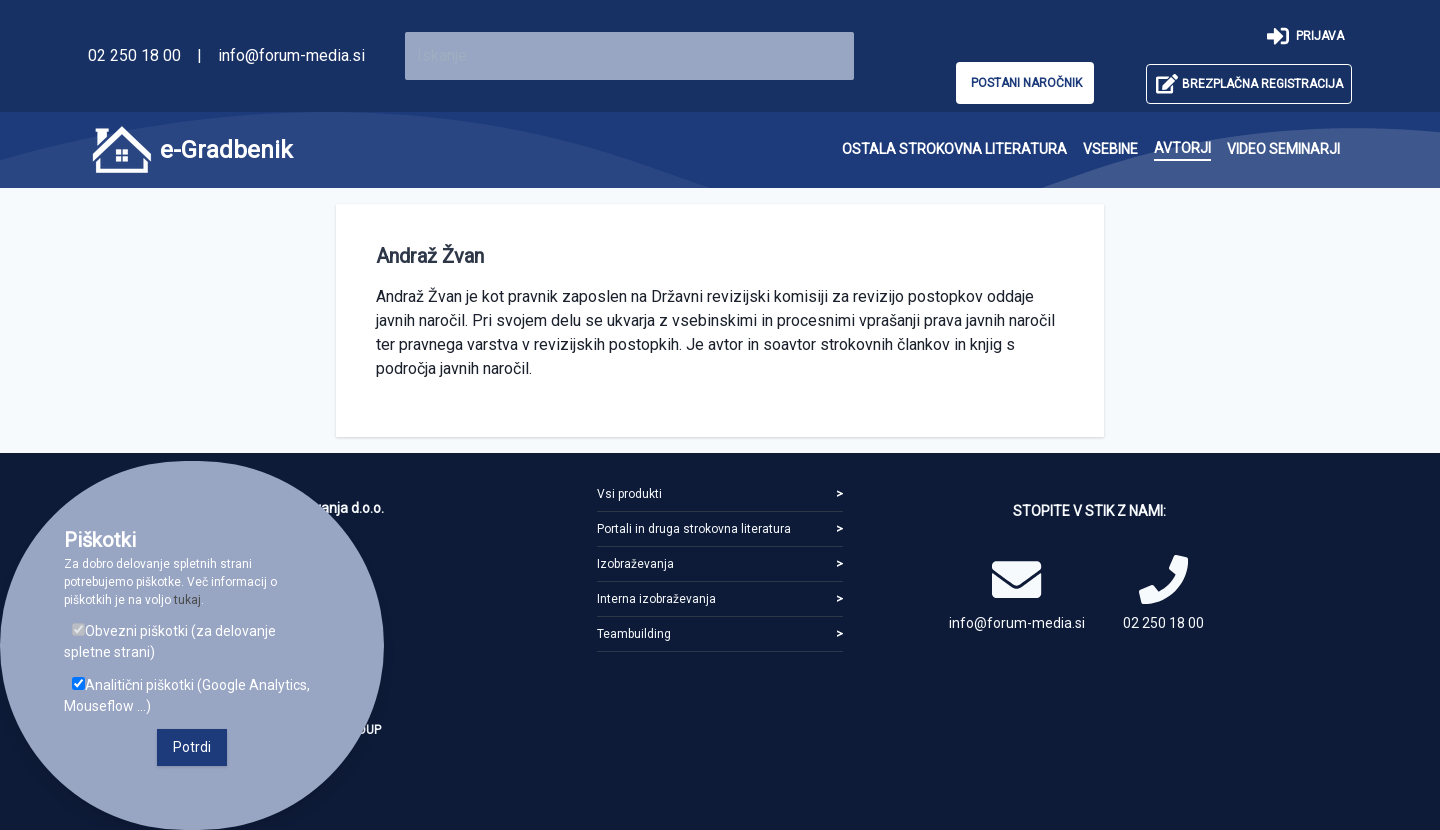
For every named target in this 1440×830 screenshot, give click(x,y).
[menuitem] (954, 149)
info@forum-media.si (291, 55)
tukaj (187, 600)
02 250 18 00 (134, 55)
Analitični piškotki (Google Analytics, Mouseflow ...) (187, 695)
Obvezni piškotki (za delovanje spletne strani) (170, 641)
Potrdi (192, 747)
